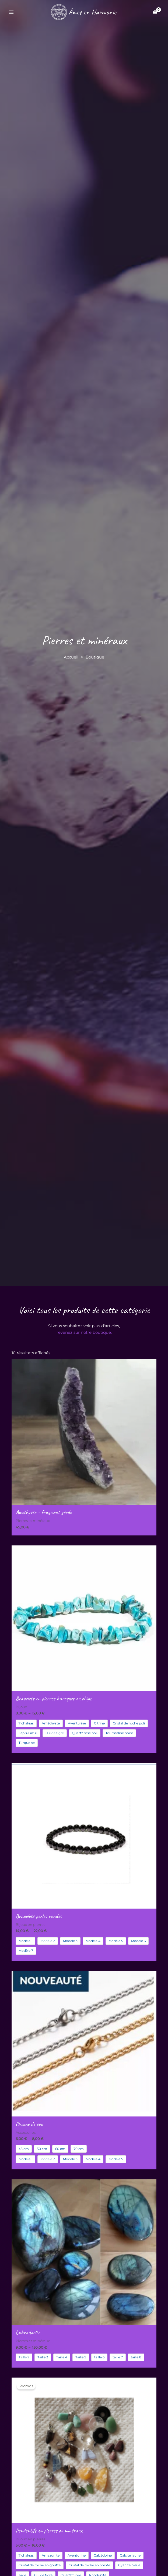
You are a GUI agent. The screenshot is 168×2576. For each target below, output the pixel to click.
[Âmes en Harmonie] (83, 12)
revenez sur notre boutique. (84, 1332)
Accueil (71, 657)
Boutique (95, 657)
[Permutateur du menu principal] (11, 12)
